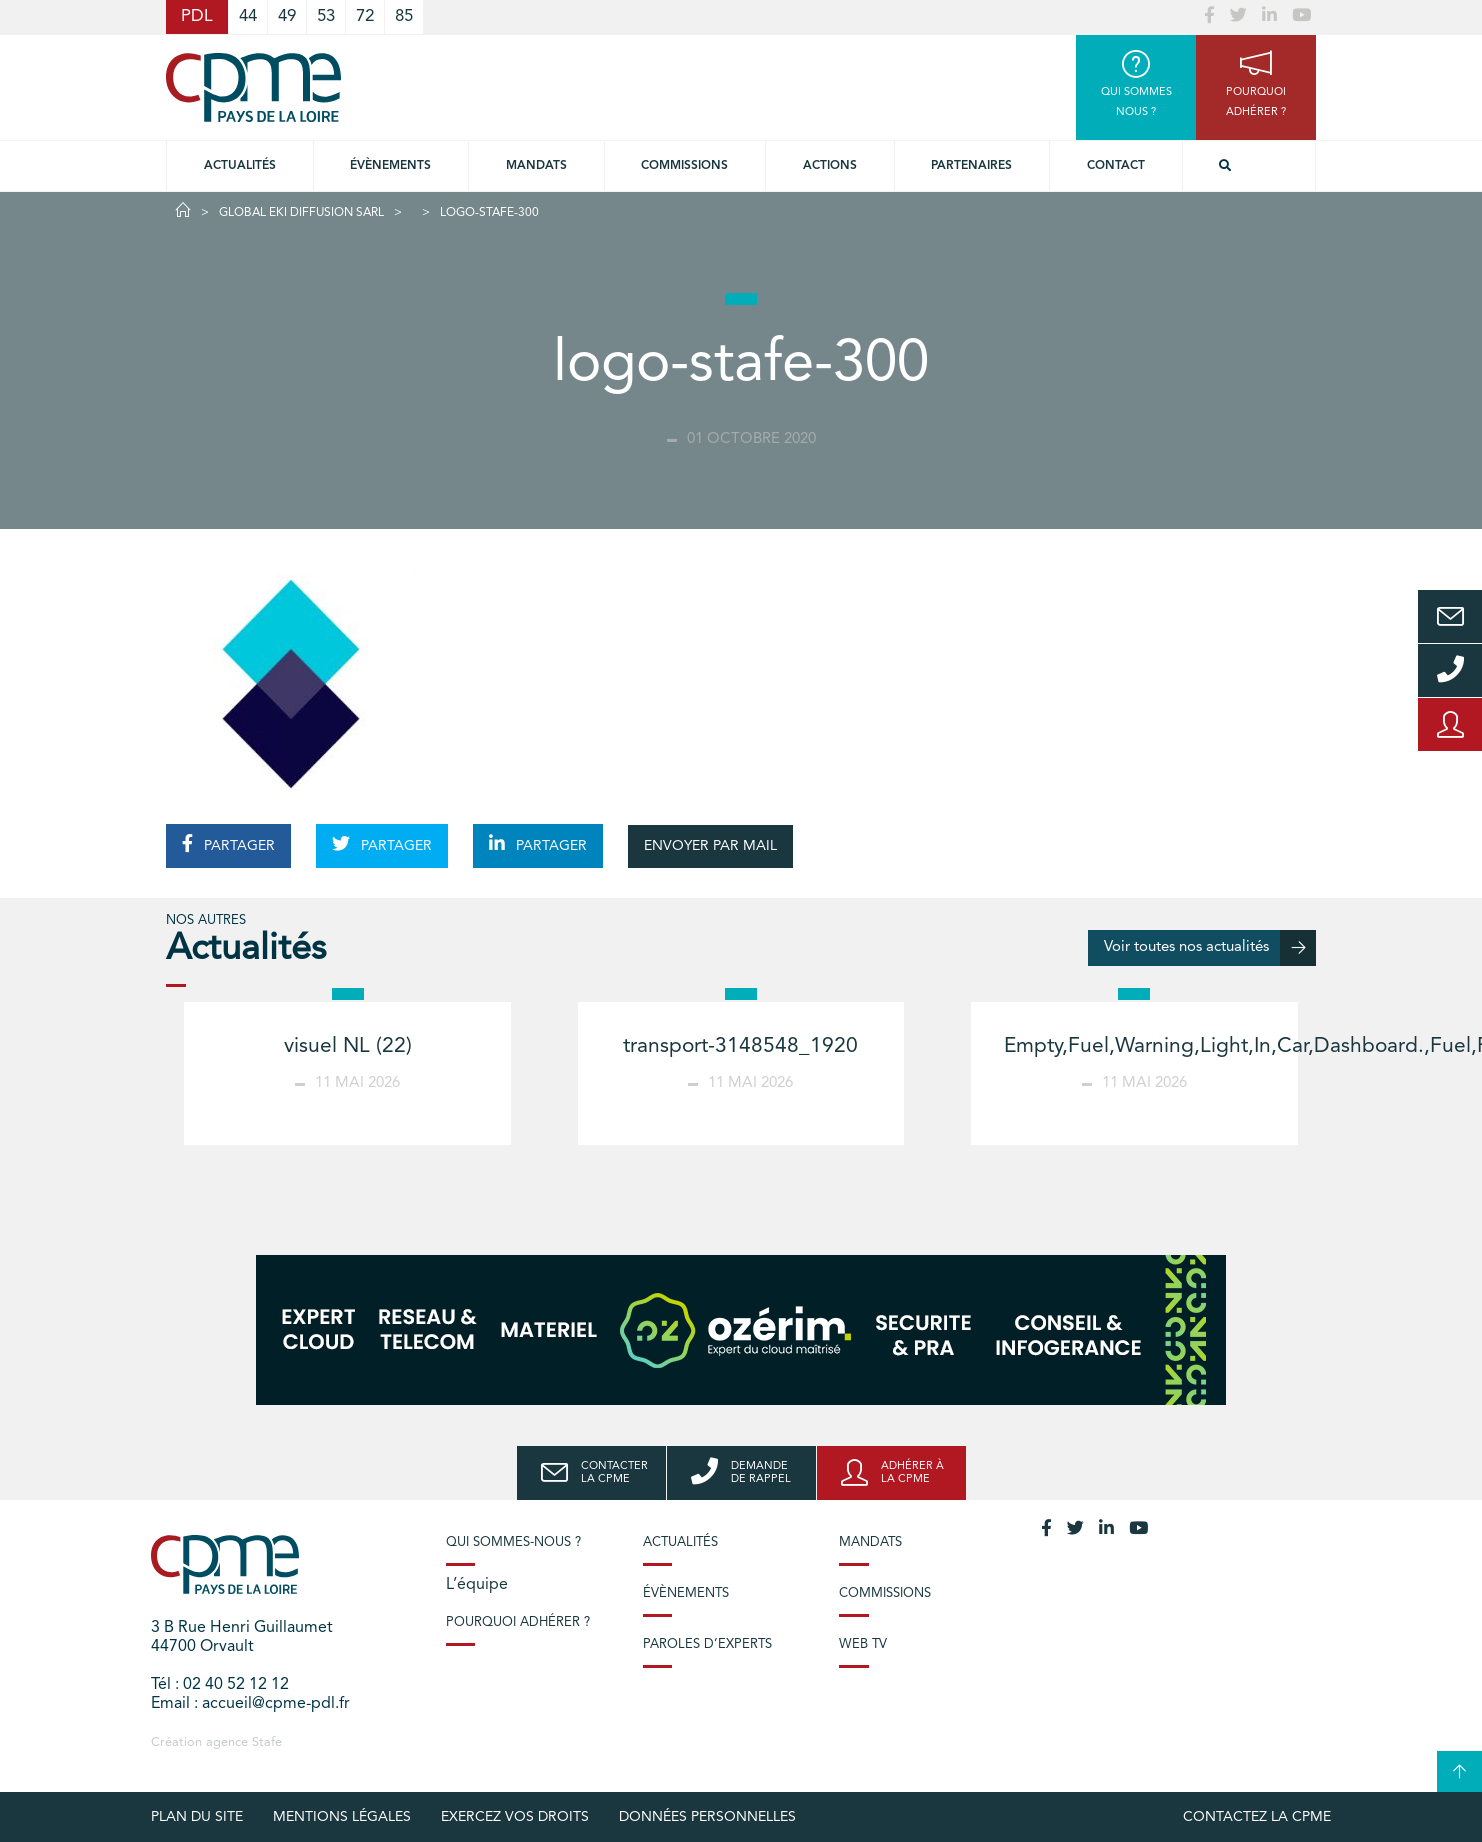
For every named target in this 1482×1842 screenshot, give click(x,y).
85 (404, 16)
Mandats (536, 166)
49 (287, 16)
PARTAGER (228, 844)
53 (326, 16)
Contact (1116, 166)
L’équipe (477, 1585)
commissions (684, 166)
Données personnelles (707, 1817)
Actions (830, 166)
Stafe (267, 1742)
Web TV (863, 1644)
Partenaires (971, 166)
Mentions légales (342, 1817)
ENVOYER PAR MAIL (710, 846)
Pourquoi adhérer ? (518, 1622)
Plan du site (197, 1817)
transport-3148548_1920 (740, 1046)
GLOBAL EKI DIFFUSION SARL (301, 213)
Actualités (240, 166)
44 (248, 16)
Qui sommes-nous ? (513, 1542)
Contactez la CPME (1257, 1817)
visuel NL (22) (348, 1046)
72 (365, 16)
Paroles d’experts (707, 1644)
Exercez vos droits (515, 1817)
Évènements (390, 166)
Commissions (885, 1593)
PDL (197, 16)
